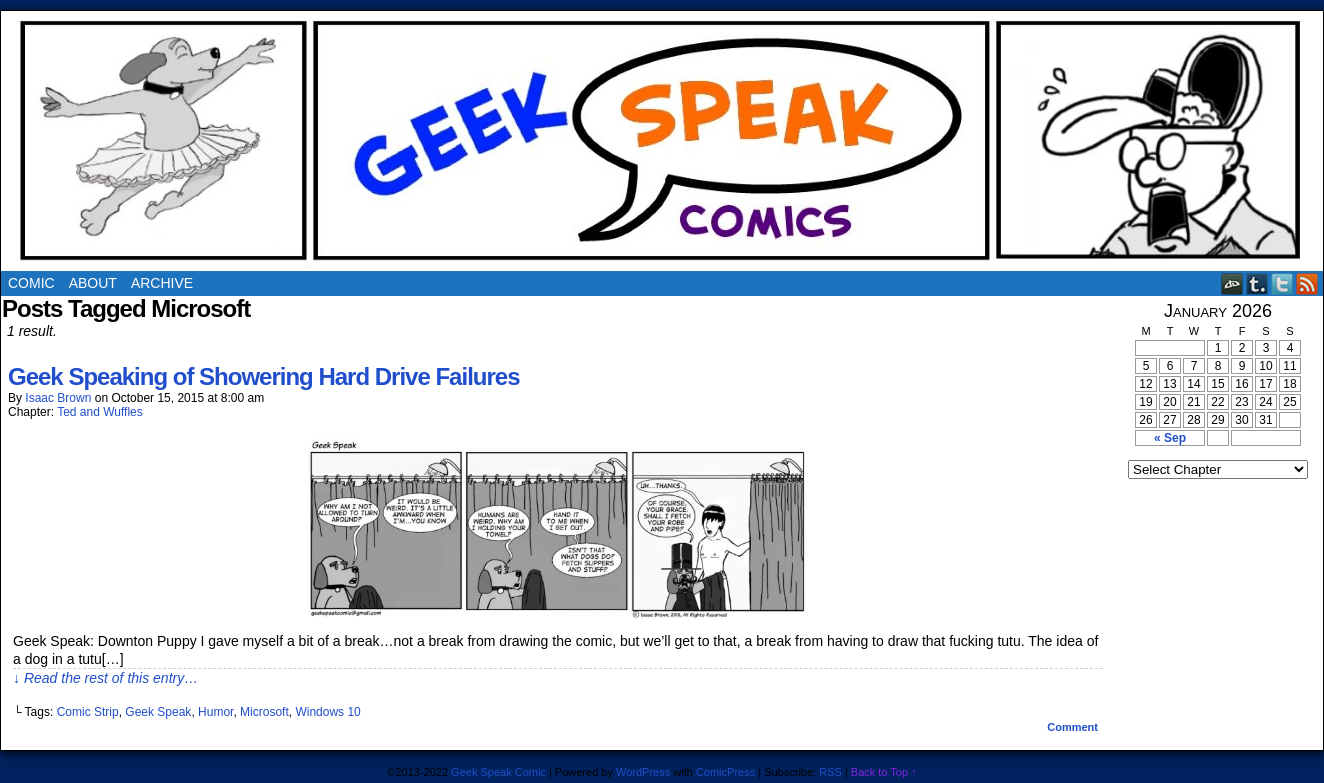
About (93, 283)
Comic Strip (88, 712)
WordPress (643, 772)
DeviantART (1232, 283)
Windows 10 (327, 712)
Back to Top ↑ (884, 772)
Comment (1072, 727)
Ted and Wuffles (100, 412)
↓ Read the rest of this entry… (105, 678)
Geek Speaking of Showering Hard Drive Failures (264, 376)
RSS (1307, 283)
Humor (215, 712)
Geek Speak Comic (498, 772)
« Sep (1170, 438)
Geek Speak (158, 712)
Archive (162, 283)
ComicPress (725, 772)
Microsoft (264, 712)
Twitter (1282, 283)
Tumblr (1257, 283)
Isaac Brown (58, 398)
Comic (31, 283)
